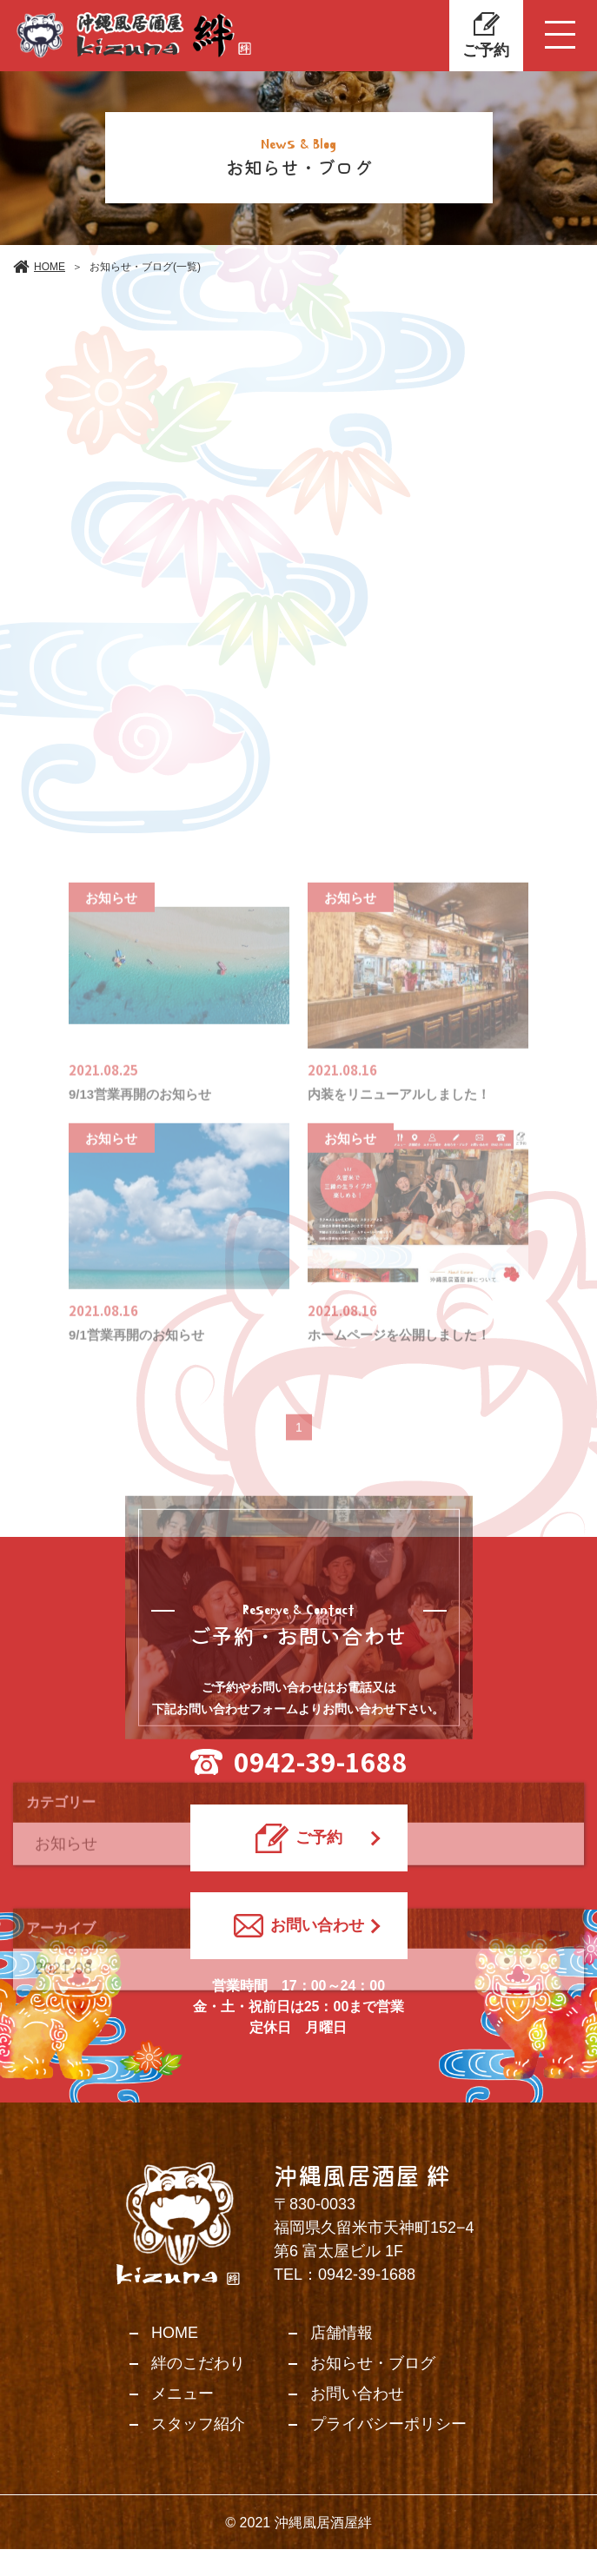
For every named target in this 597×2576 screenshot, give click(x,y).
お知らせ (66, 2153)
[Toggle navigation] (560, 35)
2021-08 (63, 2278)
